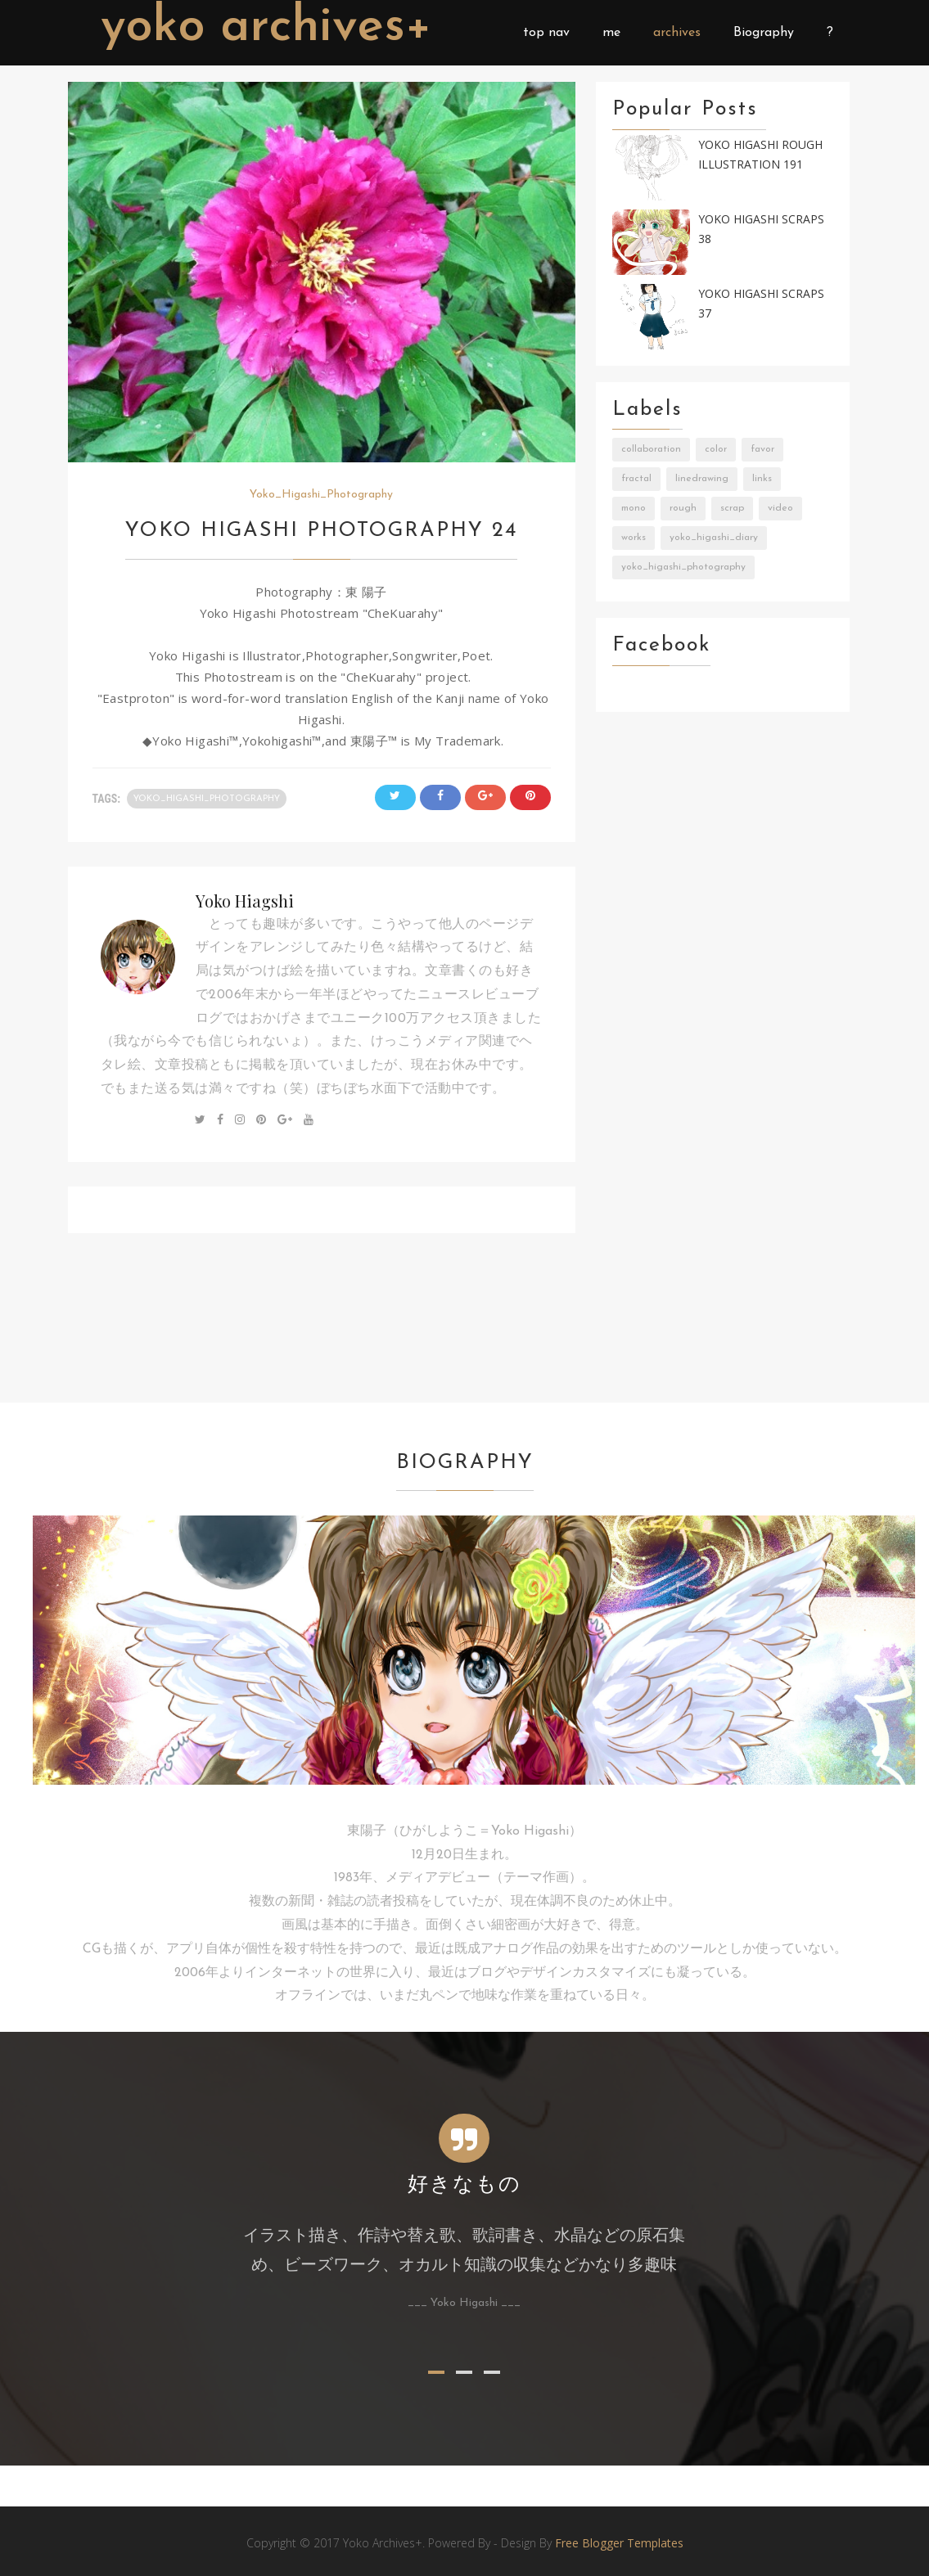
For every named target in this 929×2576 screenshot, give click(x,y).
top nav (546, 32)
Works (633, 538)
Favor (762, 449)
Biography (763, 32)
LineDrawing (701, 479)
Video (780, 508)
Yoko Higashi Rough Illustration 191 (760, 155)
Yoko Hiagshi (245, 900)
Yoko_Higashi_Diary (714, 538)
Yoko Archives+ (266, 27)
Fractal (636, 479)
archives (677, 32)
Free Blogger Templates (619, 2543)
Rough (683, 508)
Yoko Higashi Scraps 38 (761, 229)
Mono (633, 508)
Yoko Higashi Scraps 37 (761, 304)
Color (716, 449)
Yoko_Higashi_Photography (321, 495)
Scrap (732, 508)
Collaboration (651, 449)
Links (762, 479)
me (611, 32)
